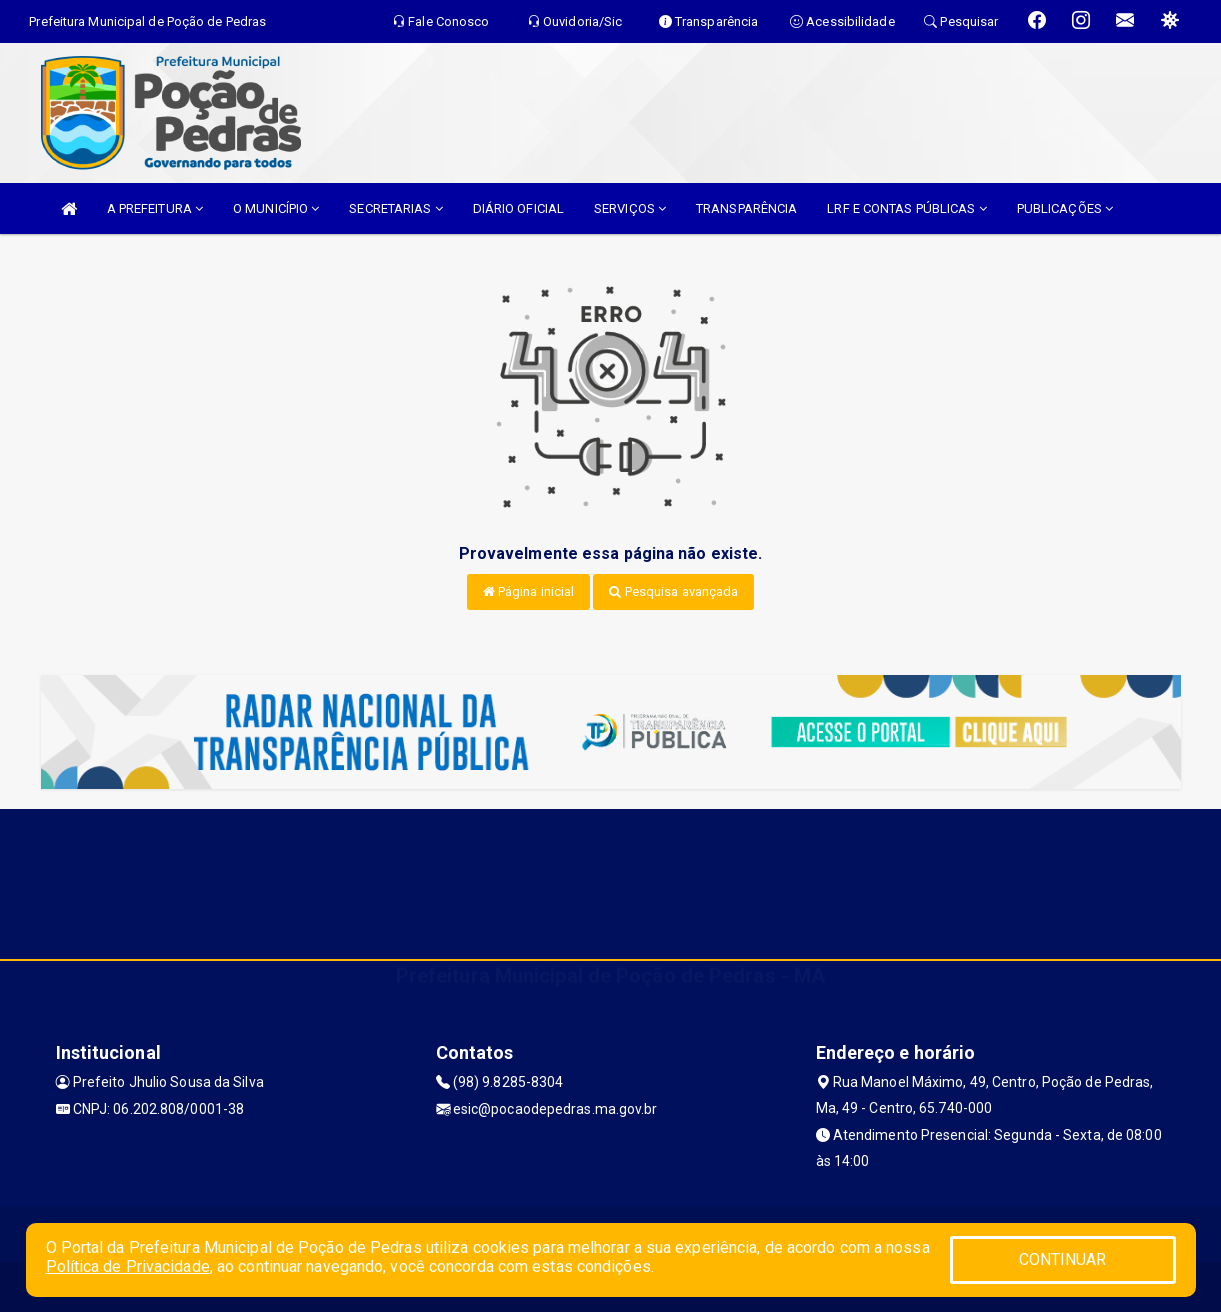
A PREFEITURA (155, 208)
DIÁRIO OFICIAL (518, 208)
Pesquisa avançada (673, 591)
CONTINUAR (1063, 1259)
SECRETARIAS (395, 208)
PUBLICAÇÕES (1065, 208)
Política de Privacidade (128, 1266)
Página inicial (529, 591)
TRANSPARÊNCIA (746, 208)
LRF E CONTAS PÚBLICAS (906, 208)
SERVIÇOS (630, 208)
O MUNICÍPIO (276, 208)
